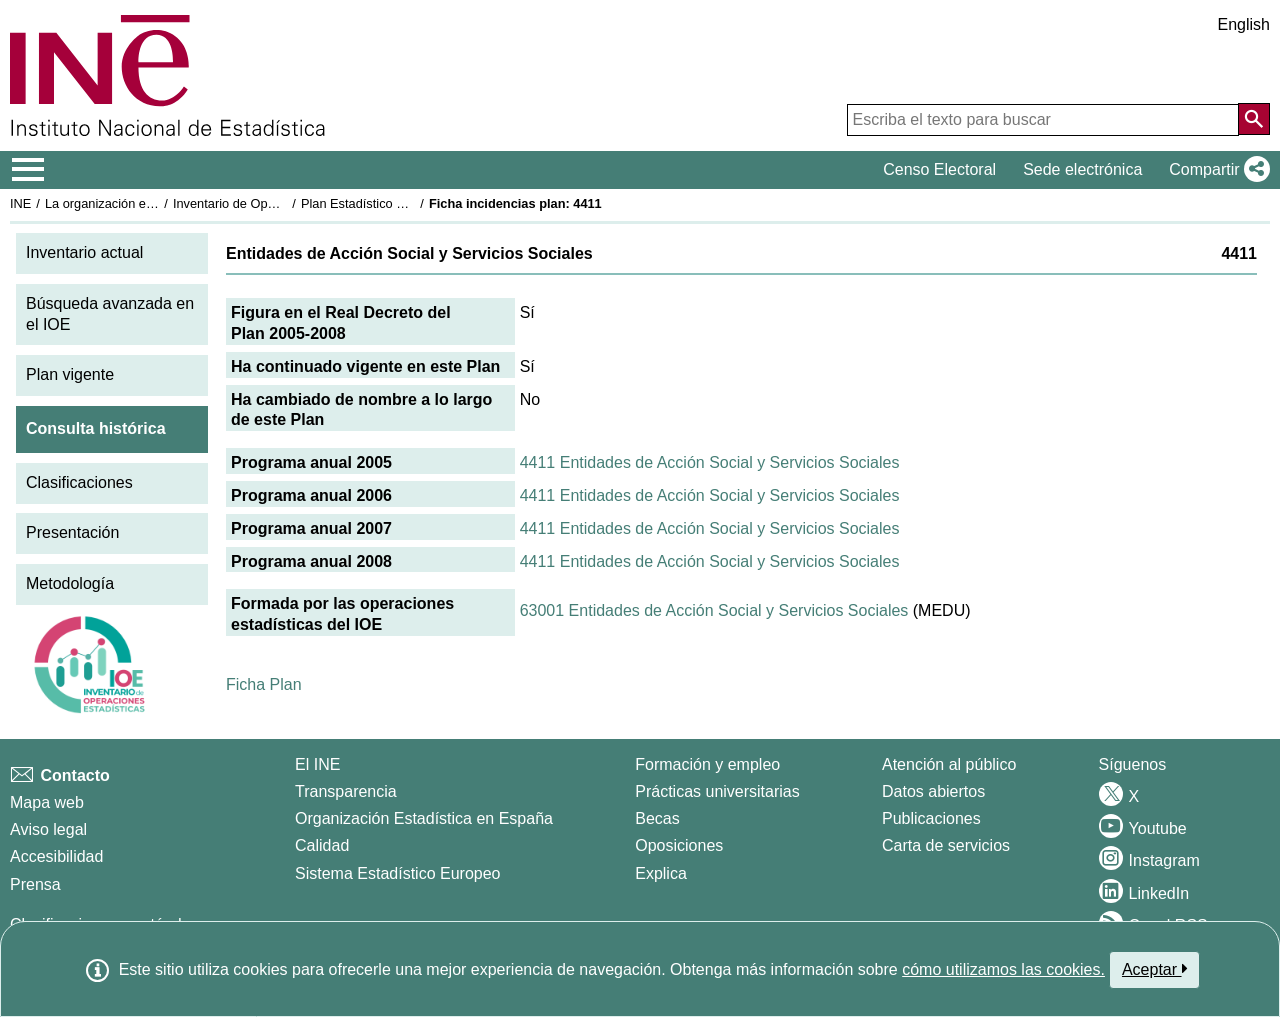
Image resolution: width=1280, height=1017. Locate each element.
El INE (317, 764)
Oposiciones (679, 845)
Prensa (35, 884)
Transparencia (346, 791)
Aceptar (1154, 969)
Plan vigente (70, 374)
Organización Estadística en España (424, 818)
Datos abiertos (933, 791)
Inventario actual (84, 252)
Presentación (72, 532)
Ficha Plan (264, 684)
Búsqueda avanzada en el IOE (110, 314)
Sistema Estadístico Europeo (397, 873)
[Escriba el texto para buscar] (1043, 120)
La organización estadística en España (155, 203)
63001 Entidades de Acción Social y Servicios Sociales (714, 610)
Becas (657, 818)
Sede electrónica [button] (1082, 169)
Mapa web (47, 802)
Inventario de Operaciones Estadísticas (284, 203)
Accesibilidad (56, 856)
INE (20, 203)
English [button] (1244, 24)
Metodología (70, 583)
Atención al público (949, 764)
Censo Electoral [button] (939, 169)
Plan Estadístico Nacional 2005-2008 (406, 203)
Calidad (322, 845)
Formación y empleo (707, 764)
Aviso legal (48, 829)
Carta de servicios (946, 845)
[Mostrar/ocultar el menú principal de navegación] (28, 170)
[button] (1215, 170)
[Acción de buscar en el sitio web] (1254, 119)
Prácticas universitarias (717, 791)
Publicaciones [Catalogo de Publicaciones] (931, 818)
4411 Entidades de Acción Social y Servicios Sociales (710, 462)
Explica (661, 873)
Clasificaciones (79, 482)
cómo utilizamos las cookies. (1003, 969)
